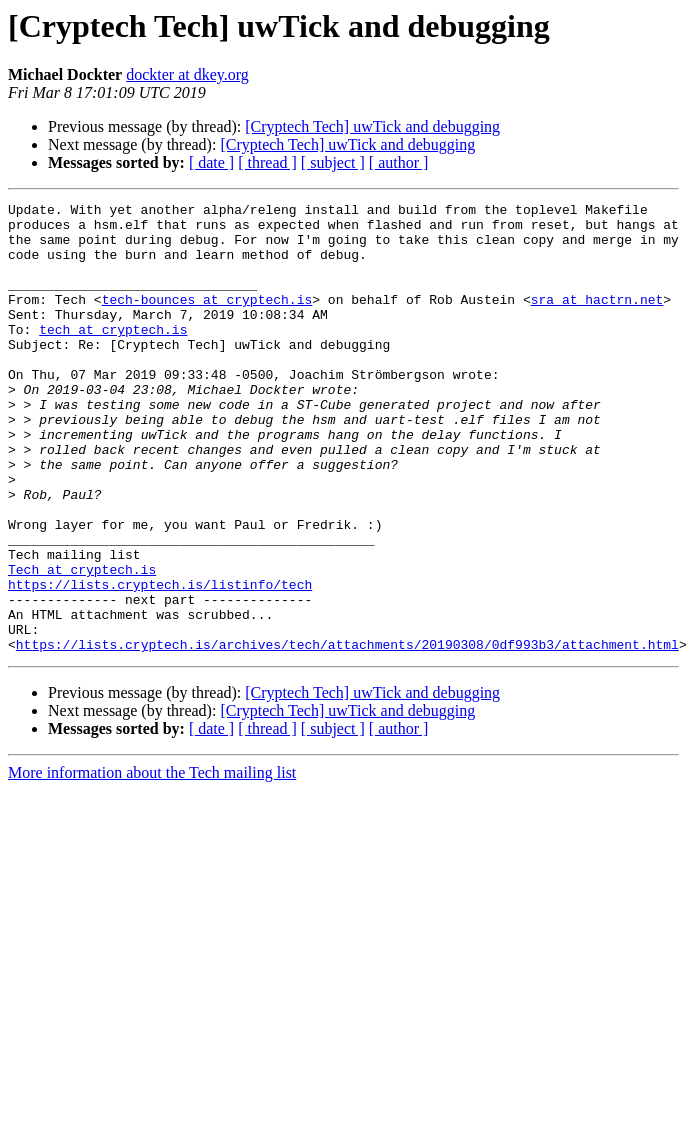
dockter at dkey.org (187, 74)
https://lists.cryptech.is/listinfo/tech (160, 662)
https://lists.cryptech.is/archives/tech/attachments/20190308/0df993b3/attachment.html (347, 734)
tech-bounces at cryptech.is (207, 320)
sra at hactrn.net (597, 320)
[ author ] (399, 162)
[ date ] (211, 162)
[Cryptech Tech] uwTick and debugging (372, 126)
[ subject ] (333, 162)
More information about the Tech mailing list (152, 862)
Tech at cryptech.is (82, 644)
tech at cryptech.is (113, 356)
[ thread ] (267, 162)
